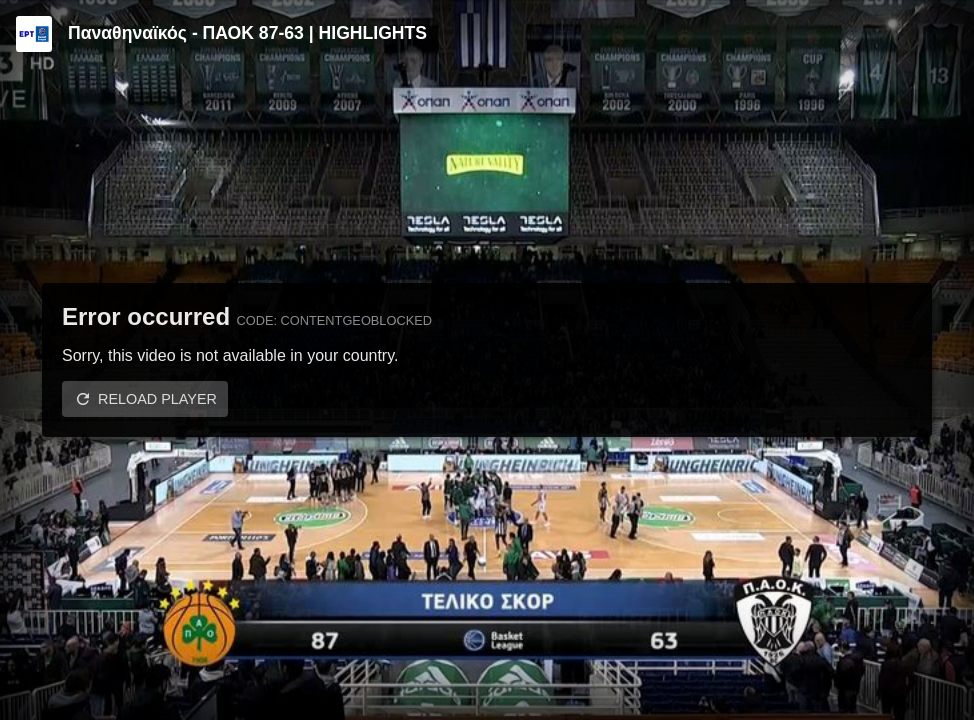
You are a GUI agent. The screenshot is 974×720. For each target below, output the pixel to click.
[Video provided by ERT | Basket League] (34, 34)
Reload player (157, 399)
